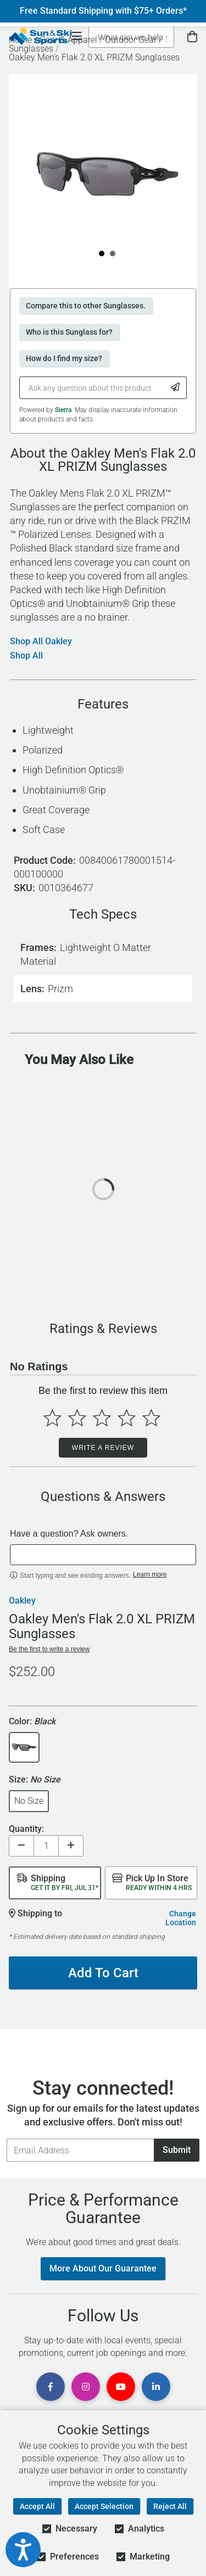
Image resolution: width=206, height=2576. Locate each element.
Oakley (22, 1600)
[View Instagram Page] (85, 2386)
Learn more (149, 1574)
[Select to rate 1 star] (52, 1418)
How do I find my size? (64, 358)
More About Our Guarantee (103, 2268)
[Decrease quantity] (21, 1846)
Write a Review (103, 1448)
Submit (177, 2150)
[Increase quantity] (70, 1846)
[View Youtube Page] (121, 2386)
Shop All (26, 655)
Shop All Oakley (41, 641)
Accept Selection (104, 2506)
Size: (34, 1780)
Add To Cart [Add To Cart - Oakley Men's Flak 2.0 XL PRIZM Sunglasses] (103, 1973)
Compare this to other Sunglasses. (86, 305)
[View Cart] (192, 37)
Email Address (6, 2138)
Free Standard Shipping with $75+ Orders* (103, 11)
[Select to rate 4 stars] (126, 1418)
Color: (32, 1721)
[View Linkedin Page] (156, 2386)
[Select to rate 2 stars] (77, 1418)
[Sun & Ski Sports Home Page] (40, 36)
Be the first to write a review (49, 1649)
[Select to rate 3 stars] (102, 1418)
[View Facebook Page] (50, 2386)
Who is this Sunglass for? (69, 332)
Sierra (63, 410)
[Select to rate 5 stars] (151, 1418)
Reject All (170, 2506)
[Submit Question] (175, 387)
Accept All (37, 2506)
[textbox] (103, 1554)
